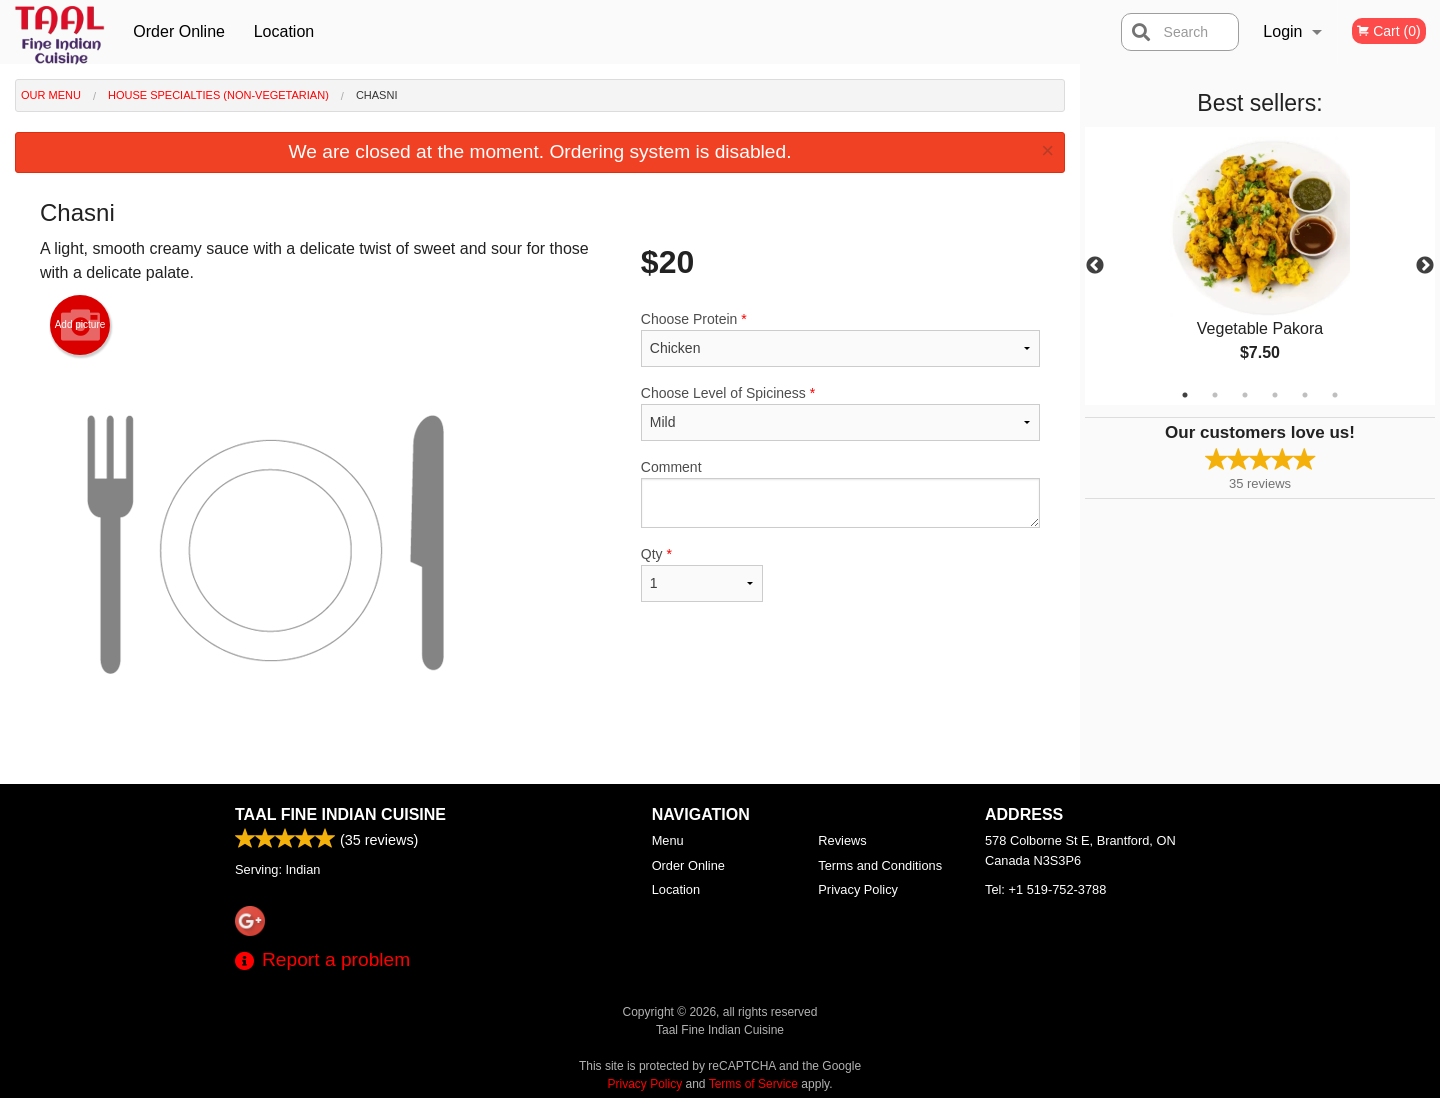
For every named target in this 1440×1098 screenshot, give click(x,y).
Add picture (80, 325)
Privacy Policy (858, 889)
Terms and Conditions (880, 865)
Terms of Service (753, 1084)
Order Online (179, 31)
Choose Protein (840, 339)
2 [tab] (1215, 395)
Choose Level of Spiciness (840, 413)
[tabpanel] (1260, 266)
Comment (840, 493)
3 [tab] (1245, 395)
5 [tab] (1305, 395)
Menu (668, 840)
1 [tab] (1185, 395)
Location (284, 31)
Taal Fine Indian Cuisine (340, 814)
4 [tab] (1275, 395)
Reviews (842, 840)
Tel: (1045, 889)
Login (1282, 31)
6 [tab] (1335, 395)
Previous (1095, 266)
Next (1425, 266)
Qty (702, 574)
